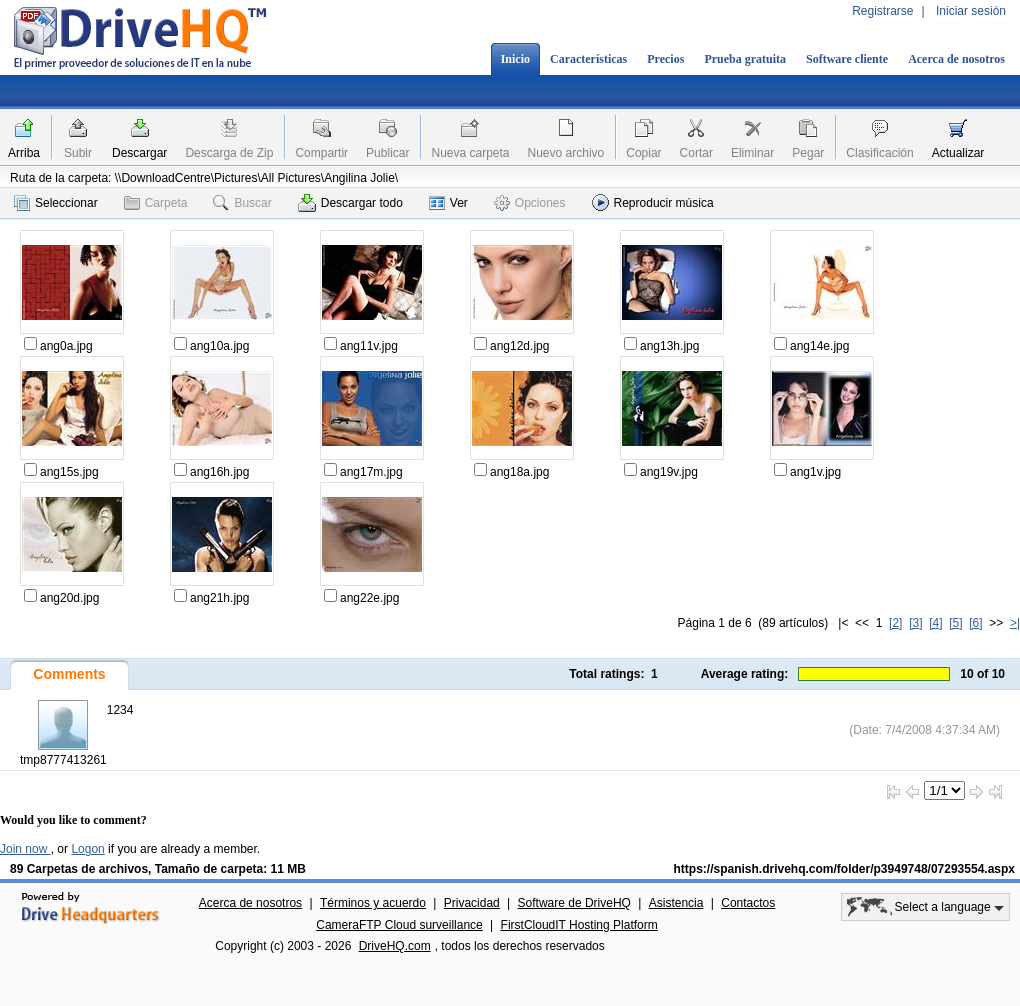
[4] (935, 623)
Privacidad (472, 903)
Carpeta (156, 203)
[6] (975, 623)
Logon (87, 849)
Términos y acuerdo (373, 903)
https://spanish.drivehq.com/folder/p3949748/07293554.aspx (844, 869)
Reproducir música (653, 202)
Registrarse (882, 11)
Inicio (515, 59)
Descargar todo (350, 203)
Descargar (139, 153)
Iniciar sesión (971, 11)
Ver (448, 203)
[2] (895, 623)
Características (588, 59)
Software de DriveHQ (574, 903)
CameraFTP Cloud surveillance (399, 925)
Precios (665, 59)
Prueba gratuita (745, 59)
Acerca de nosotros (956, 59)
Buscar (242, 203)
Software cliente (847, 59)
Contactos (748, 903)
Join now (25, 849)
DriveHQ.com (395, 946)
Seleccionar (56, 203)
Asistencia (676, 903)
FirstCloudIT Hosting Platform (579, 925)
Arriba (24, 153)
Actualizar (958, 153)
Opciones (530, 203)
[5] (955, 623)
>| (1015, 623)
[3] (915, 623)
